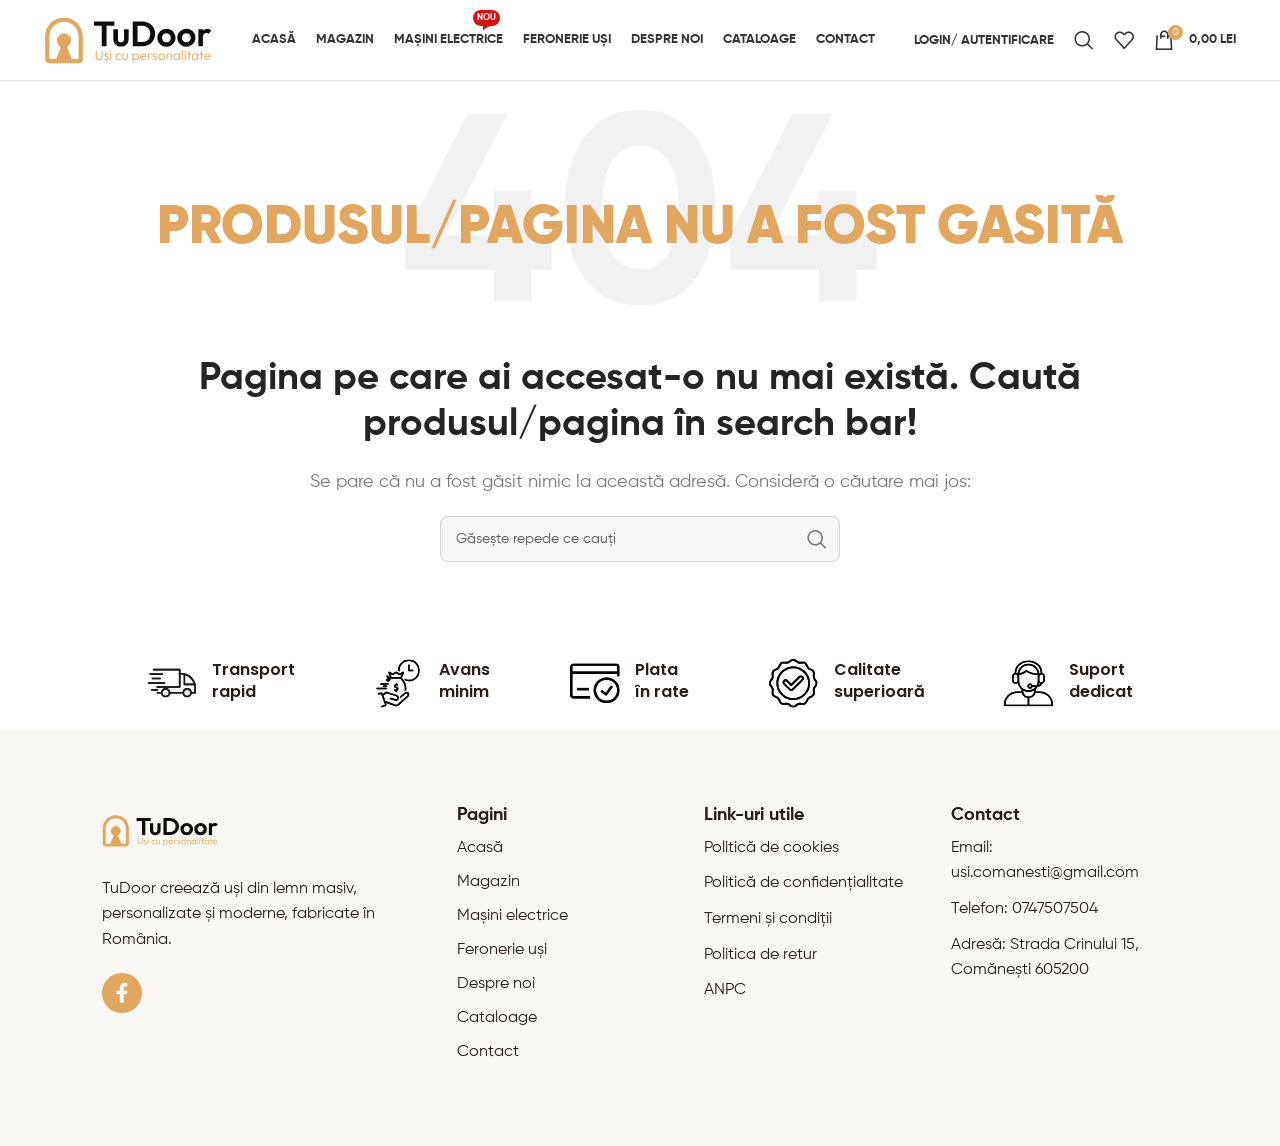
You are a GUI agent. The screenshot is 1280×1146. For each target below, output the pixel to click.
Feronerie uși (502, 950)
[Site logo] (128, 40)
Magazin (488, 882)
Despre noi (496, 984)
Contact (488, 1052)
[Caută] (1084, 40)
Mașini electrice (512, 916)
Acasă (480, 848)
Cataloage (497, 1018)
